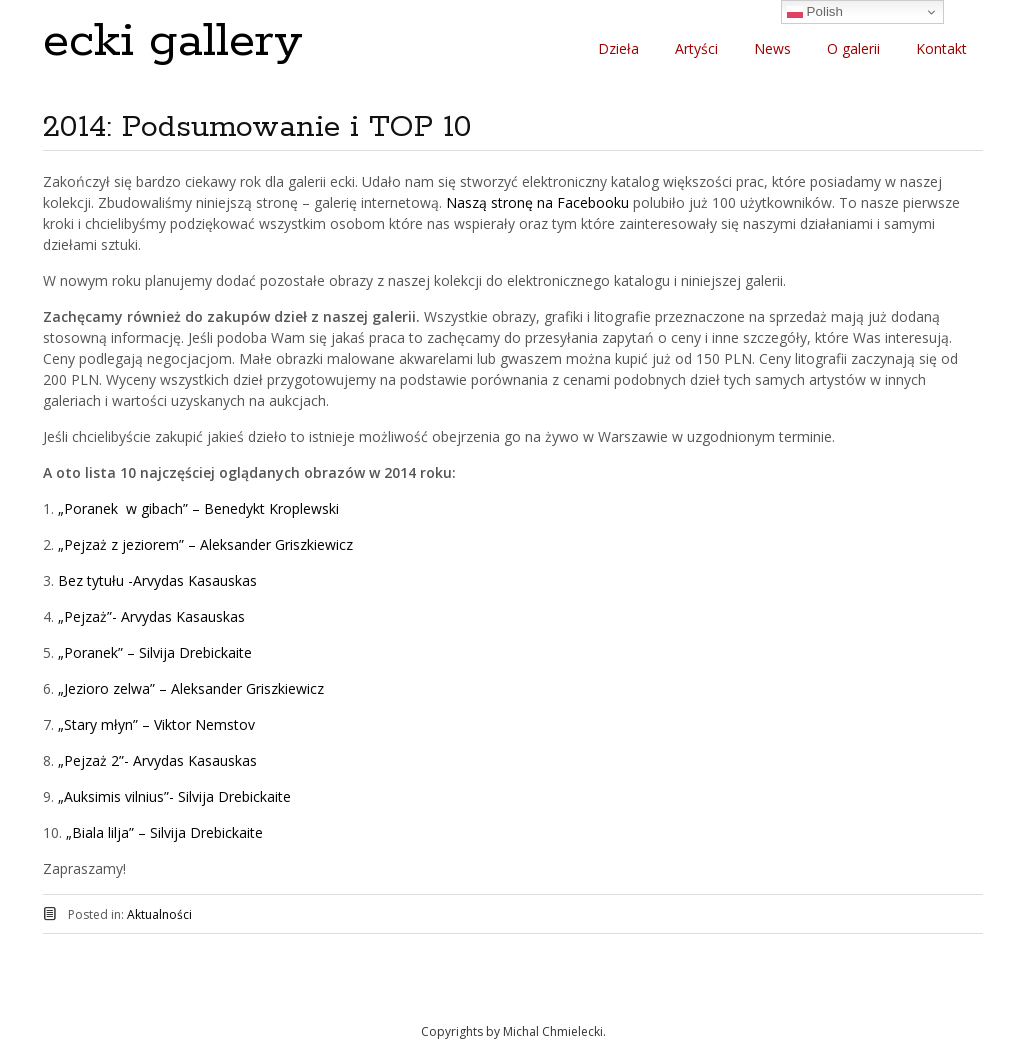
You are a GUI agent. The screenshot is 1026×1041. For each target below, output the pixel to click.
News (772, 48)
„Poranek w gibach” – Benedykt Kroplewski (196, 508)
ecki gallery (173, 41)
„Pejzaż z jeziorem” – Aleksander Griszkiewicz (205, 544)
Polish (815, 12)
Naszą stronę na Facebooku (537, 202)
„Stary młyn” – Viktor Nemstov (156, 724)
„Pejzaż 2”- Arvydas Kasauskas (157, 760)
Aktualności (159, 914)
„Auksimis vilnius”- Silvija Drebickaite (174, 796)
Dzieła (618, 48)
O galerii (853, 48)
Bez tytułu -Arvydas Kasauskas (157, 580)
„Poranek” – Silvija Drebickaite (155, 652)
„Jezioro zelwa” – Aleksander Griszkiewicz (191, 688)
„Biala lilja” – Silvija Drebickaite (164, 832)
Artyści (696, 48)
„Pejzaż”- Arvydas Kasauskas (149, 616)
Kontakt (941, 48)
